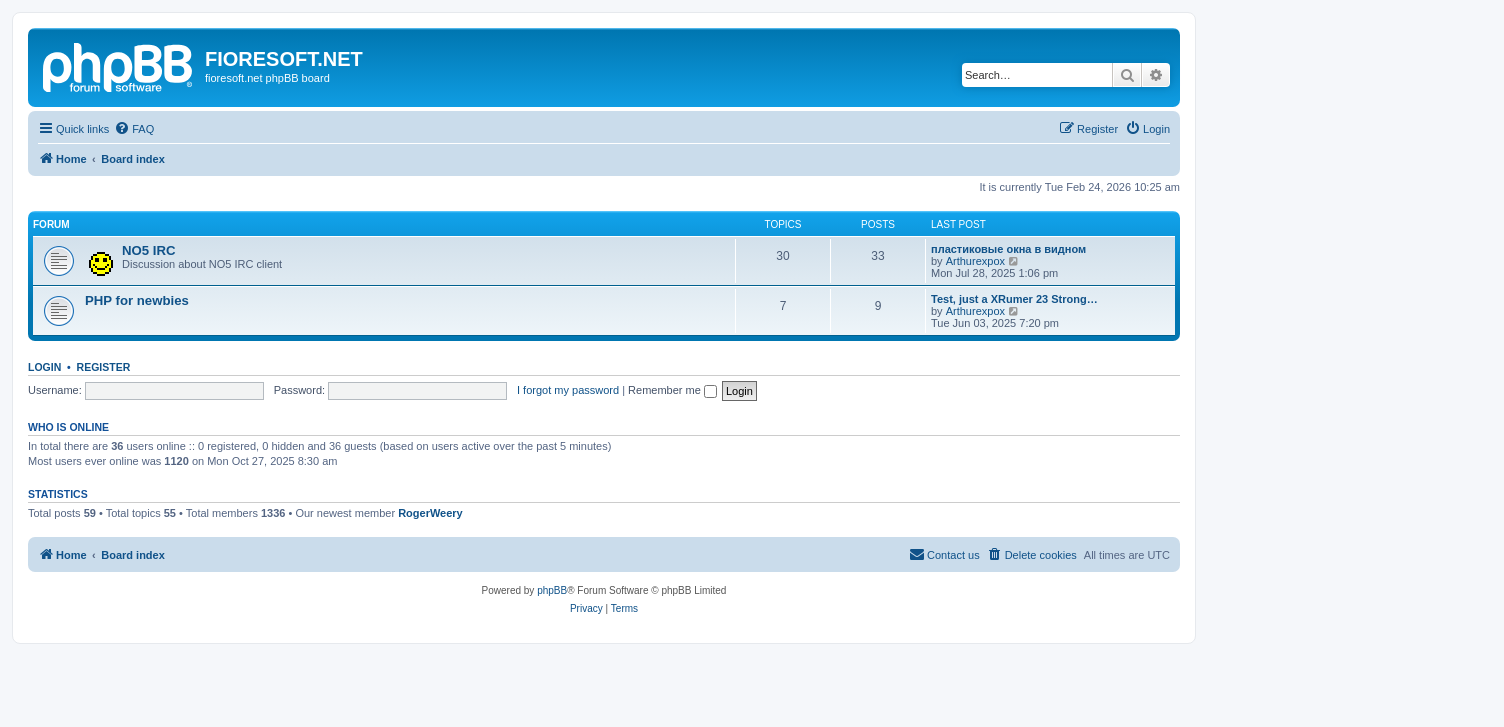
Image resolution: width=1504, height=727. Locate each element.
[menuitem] (134, 129)
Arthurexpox (975, 261)
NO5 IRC (149, 250)
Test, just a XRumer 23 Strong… (1014, 299)
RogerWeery (430, 513)
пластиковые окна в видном (1008, 249)
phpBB (552, 590)
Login (44, 367)
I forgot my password (568, 390)
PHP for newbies (137, 300)
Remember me (672, 390)
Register (104, 367)
